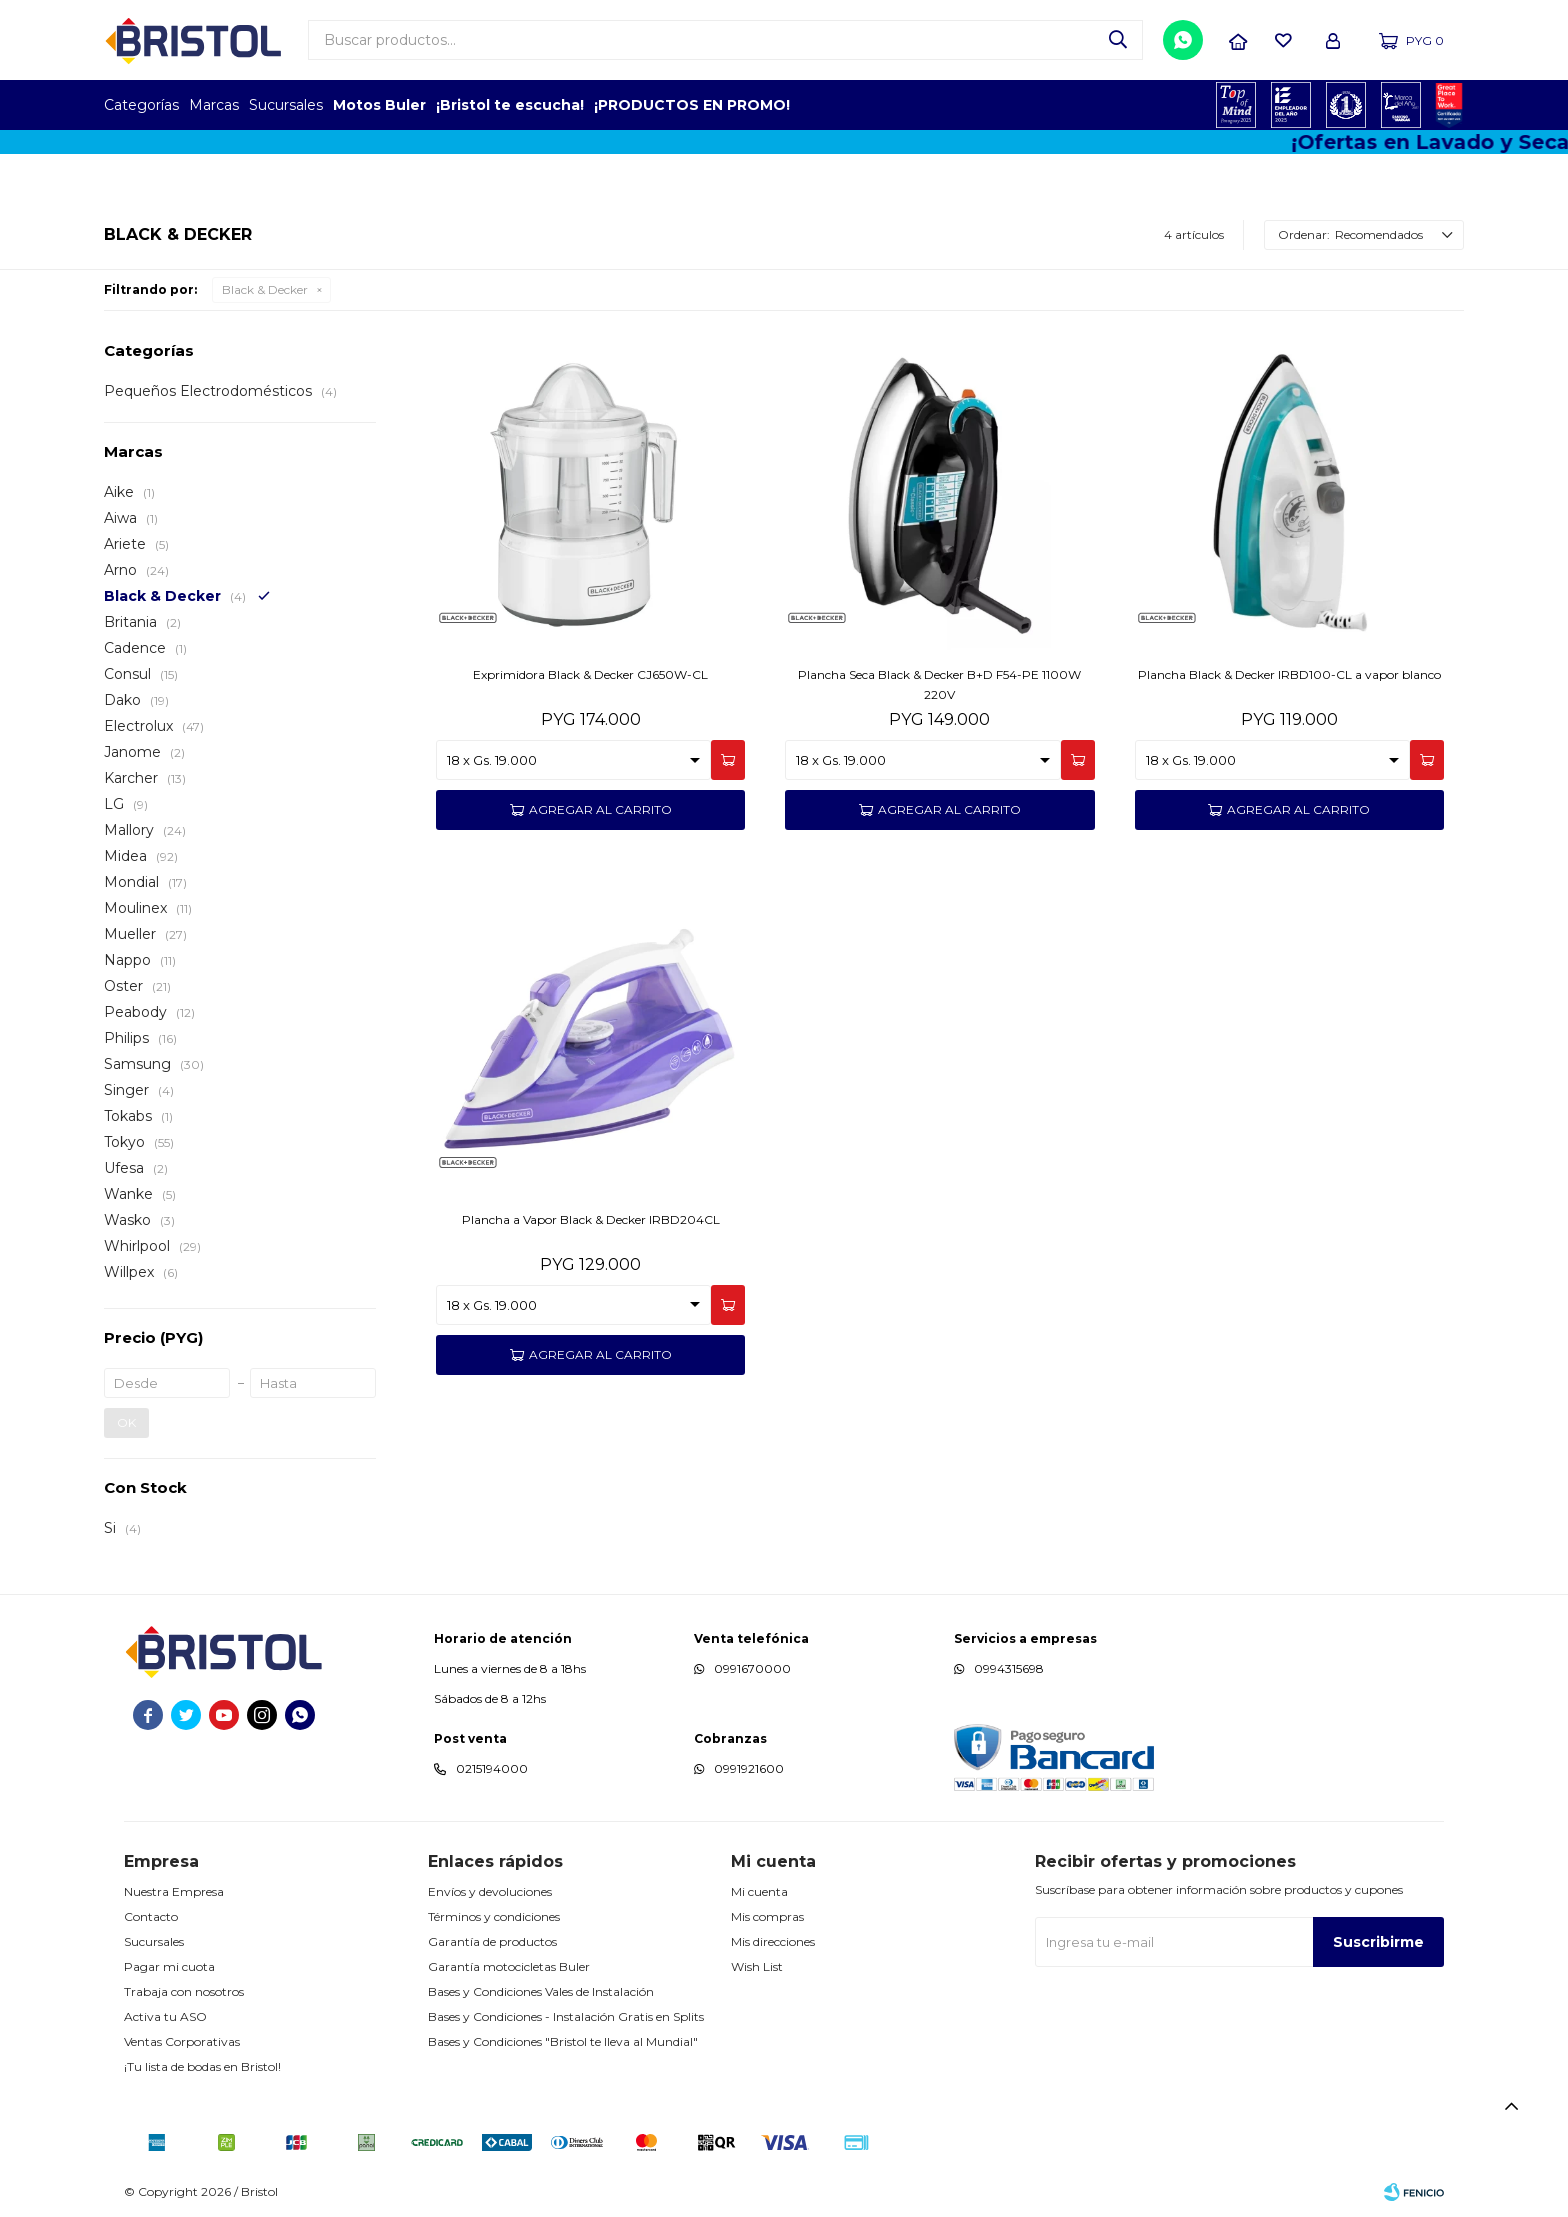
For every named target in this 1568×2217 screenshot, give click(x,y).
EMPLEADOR (1291, 105)
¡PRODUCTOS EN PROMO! (692, 105)
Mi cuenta (759, 1891)
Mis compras (767, 1916)
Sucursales (286, 105)
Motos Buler (379, 105)
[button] (1118, 40)
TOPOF (1236, 105)
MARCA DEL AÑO (1401, 105)
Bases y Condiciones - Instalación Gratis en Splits (566, 2016)
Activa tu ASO (165, 2016)
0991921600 (749, 1768)
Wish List (757, 1966)
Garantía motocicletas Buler (509, 1966)
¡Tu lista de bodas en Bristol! (202, 2066)
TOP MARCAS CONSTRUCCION (1346, 105)
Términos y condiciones (494, 1916)
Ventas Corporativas (182, 2041)
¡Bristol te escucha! (510, 105)
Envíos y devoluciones (490, 1891)
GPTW (1449, 105)
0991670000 (752, 1668)
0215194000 (492, 1768)
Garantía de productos (492, 1941)
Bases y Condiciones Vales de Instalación (541, 1991)
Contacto (151, 1916)
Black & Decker (265, 289)
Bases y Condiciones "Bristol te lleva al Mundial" (563, 2041)
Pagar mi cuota (169, 1966)
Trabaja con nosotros (184, 1991)
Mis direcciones (773, 1941)
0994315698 (1009, 1668)
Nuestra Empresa (174, 1891)
